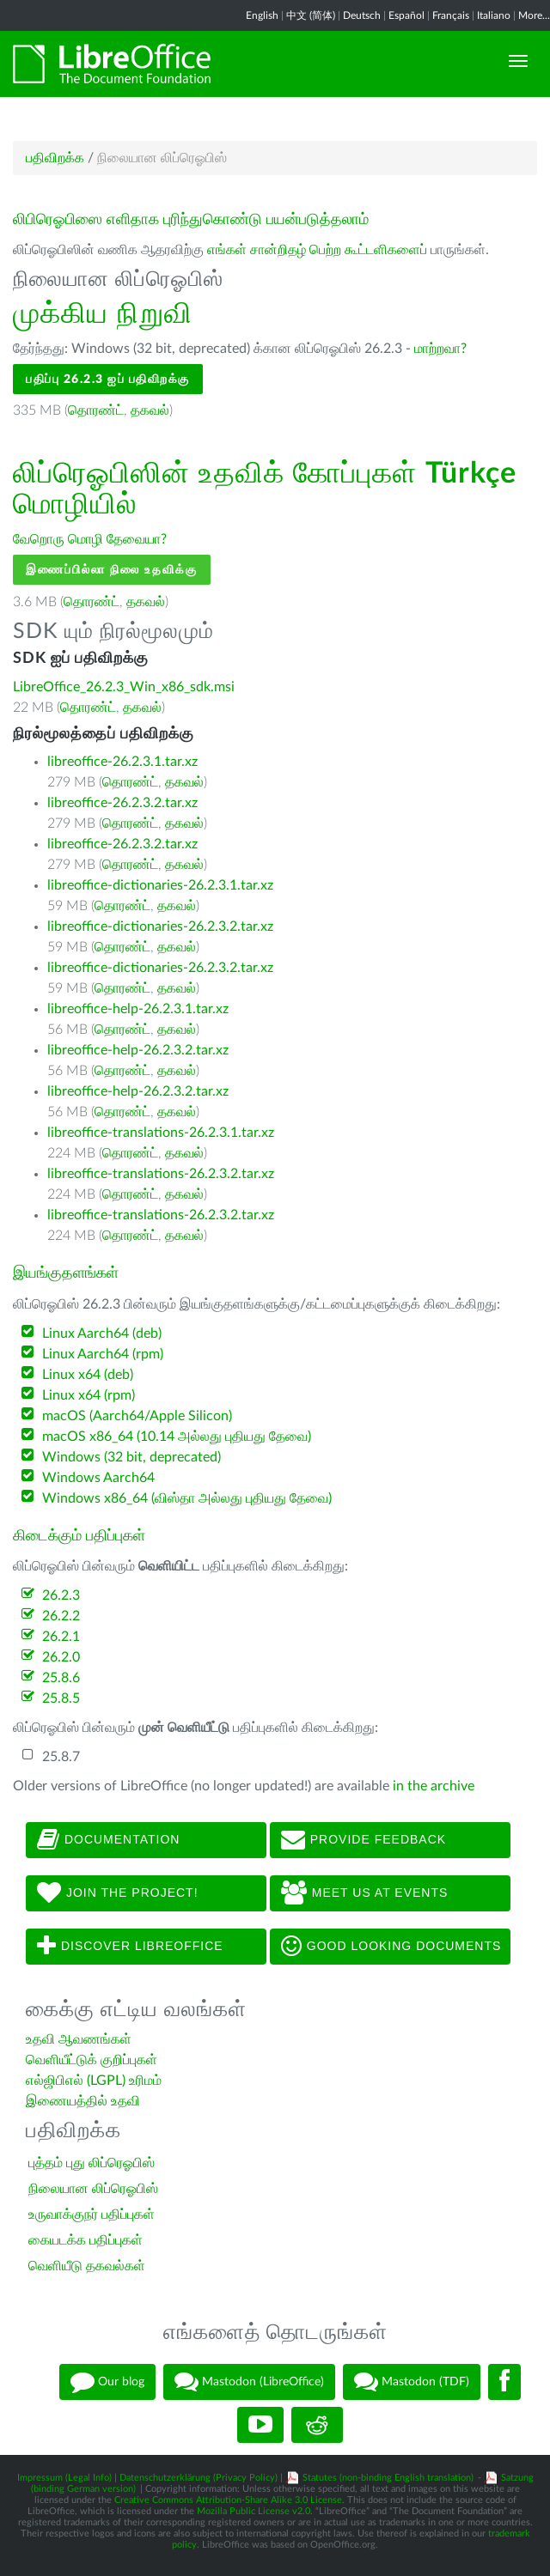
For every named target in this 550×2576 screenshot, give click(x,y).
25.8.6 (61, 1678)
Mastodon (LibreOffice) (249, 2382)
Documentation (108, 1840)
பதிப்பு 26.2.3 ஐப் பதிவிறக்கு (108, 379)
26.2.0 (61, 1657)
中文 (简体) (310, 15)
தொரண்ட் (96, 410)
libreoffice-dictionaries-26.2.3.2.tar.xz (160, 926)
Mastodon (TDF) (411, 2382)
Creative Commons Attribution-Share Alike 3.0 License (228, 2500)
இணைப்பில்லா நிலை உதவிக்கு (112, 569)
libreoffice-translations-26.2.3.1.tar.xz (160, 1132)
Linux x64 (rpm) (88, 1395)
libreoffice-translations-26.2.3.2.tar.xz (160, 1174)
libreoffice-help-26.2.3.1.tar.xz (138, 1009)
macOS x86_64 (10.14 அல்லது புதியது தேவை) (176, 1436)
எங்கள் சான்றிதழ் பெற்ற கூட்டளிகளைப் (317, 250)
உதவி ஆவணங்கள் (78, 2039)
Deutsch (362, 15)
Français (450, 15)
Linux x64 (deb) (87, 1375)
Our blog (107, 2382)
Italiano (493, 15)
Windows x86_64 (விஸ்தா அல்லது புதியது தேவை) (187, 1498)
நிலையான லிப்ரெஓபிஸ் (93, 2189)
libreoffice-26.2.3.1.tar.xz (122, 762)
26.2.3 (61, 1595)
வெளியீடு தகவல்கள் (86, 2266)
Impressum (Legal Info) (64, 2477)
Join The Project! (118, 1893)
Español (406, 15)
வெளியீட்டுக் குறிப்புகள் (91, 2060)
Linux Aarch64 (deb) (102, 1333)
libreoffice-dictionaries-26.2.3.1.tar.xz (160, 885)
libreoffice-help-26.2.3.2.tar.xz (138, 1050)
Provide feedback (363, 1840)
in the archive (433, 1786)
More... (534, 15)
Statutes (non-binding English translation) (388, 2477)
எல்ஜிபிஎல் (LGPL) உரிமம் (94, 2080)
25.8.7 (61, 1757)
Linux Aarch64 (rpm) (102, 1354)
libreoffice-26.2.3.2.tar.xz (122, 803)
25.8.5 (61, 1698)
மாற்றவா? (440, 348)
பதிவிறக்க (55, 158)
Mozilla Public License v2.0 (253, 2511)
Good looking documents (391, 1947)
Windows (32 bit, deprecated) (131, 1457)
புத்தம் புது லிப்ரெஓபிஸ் (91, 2163)
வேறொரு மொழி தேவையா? (90, 539)
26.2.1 (61, 1636)
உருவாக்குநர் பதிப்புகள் (91, 2214)
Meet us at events (364, 1893)
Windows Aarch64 (98, 1478)
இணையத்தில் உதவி (83, 2101)
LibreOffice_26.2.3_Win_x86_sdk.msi (124, 687)
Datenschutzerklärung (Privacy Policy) (198, 2477)
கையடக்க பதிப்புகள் (85, 2240)
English (262, 15)
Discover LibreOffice (130, 1947)
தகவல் (150, 410)
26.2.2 (61, 1616)
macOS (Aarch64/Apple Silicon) (137, 1416)
